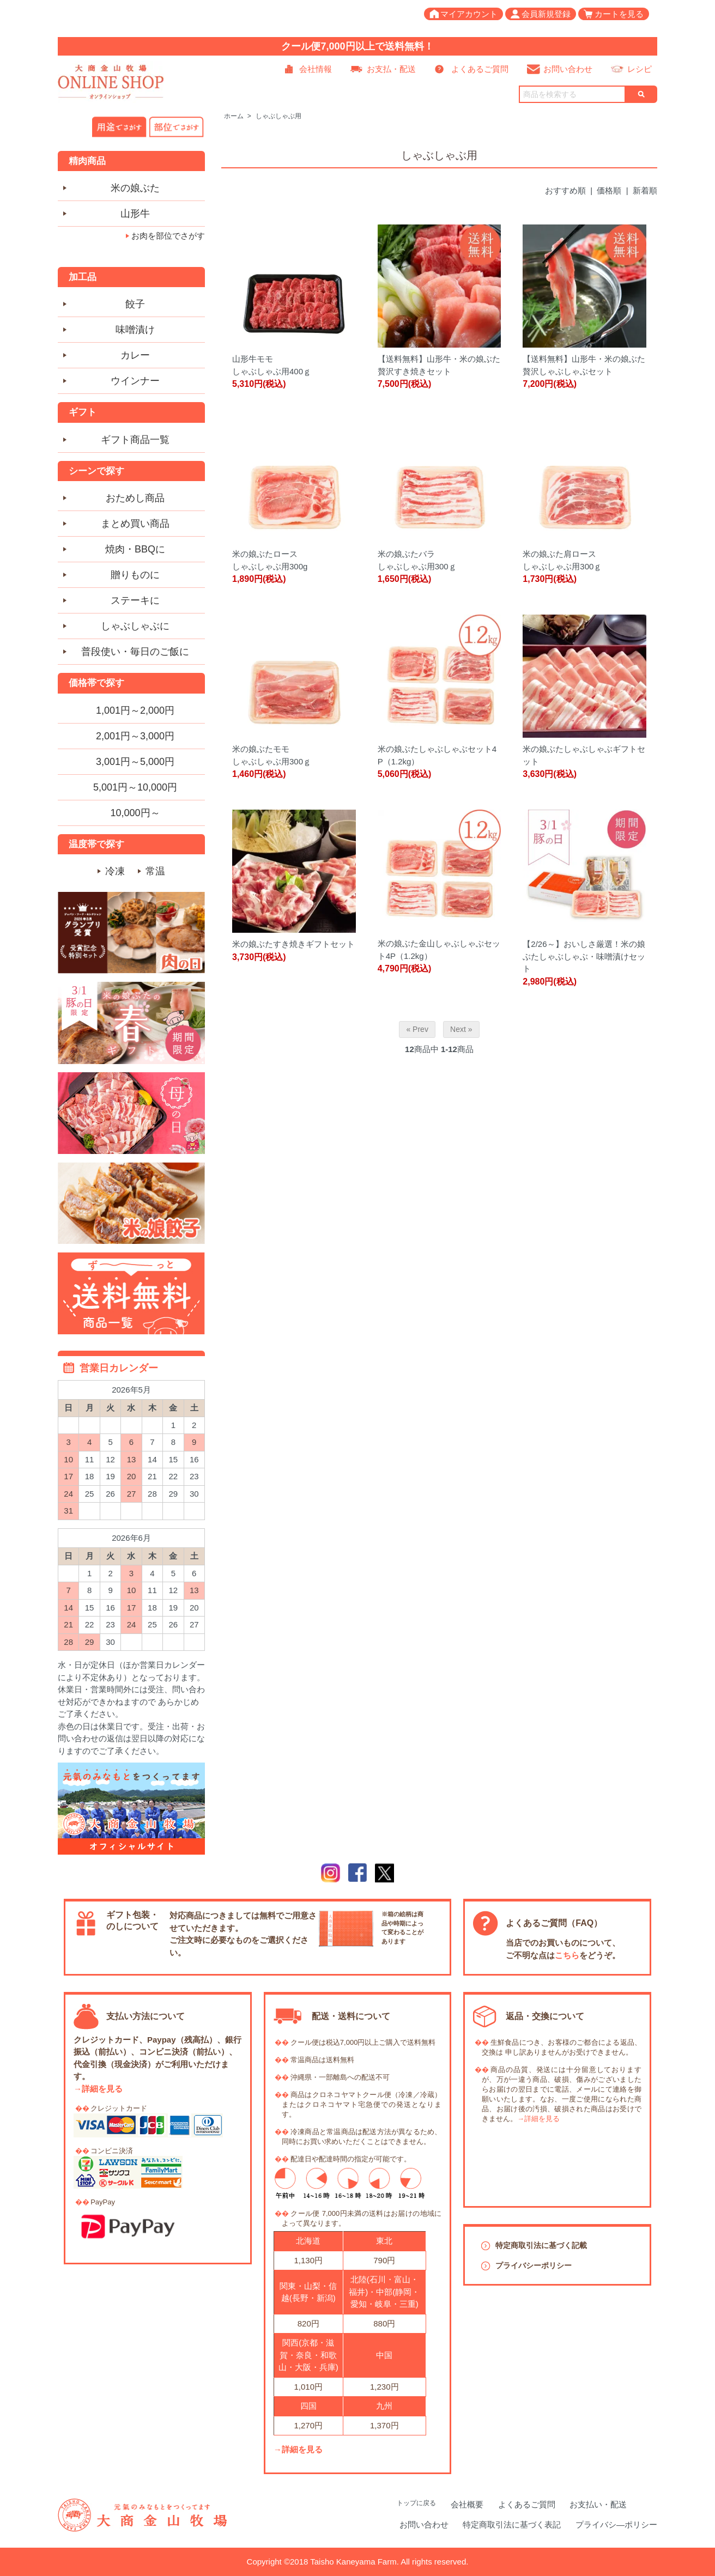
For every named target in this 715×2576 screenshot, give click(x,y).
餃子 (135, 304)
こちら (567, 1955)
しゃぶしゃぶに (135, 626)
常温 (155, 871)
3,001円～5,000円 (135, 761)
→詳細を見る (98, 2088)
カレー (135, 355)
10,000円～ (135, 812)
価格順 (609, 190)
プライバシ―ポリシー (616, 2524)
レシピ (639, 69)
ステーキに (135, 600)
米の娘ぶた (135, 188)
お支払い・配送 (598, 2504)
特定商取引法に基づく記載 (541, 2245)
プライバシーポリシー (533, 2265)
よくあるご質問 (479, 69)
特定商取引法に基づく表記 (512, 2524)
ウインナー (135, 380)
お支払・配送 (391, 69)
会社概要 (467, 2504)
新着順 (645, 190)
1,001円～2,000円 (135, 710)
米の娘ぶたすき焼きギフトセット (293, 944)
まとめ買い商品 (135, 523)
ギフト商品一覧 (135, 439)
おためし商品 (135, 498)
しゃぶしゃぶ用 (278, 116)
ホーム (234, 116)
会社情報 (315, 69)
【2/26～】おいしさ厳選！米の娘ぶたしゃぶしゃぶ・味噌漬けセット (584, 956)
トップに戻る (416, 2503)
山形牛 (135, 213)
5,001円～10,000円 (135, 787)
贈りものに (135, 574)
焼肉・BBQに (135, 549)
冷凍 (115, 871)
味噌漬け (135, 329)
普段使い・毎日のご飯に (135, 651)
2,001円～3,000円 (135, 736)
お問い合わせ (567, 69)
